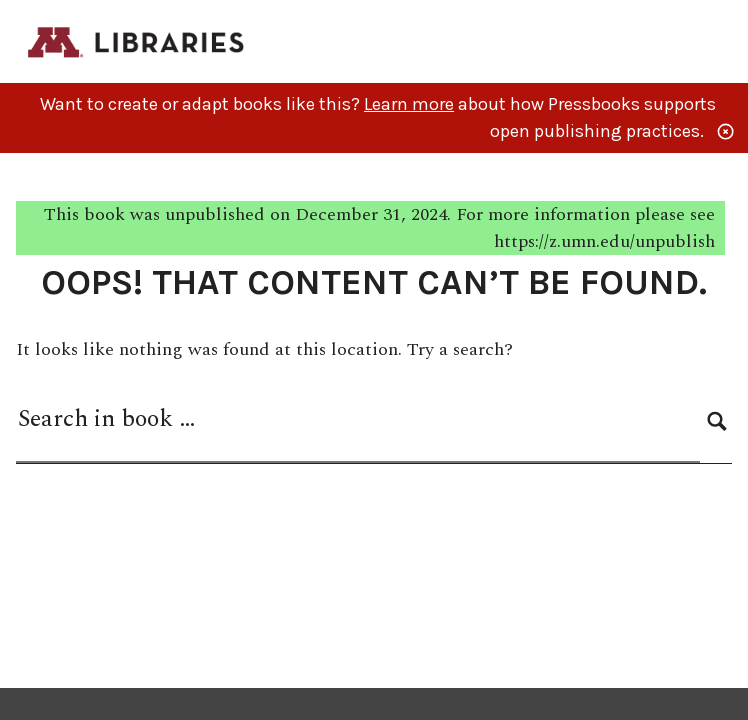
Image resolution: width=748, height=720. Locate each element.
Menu (719, 44)
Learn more (409, 104)
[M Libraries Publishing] (137, 40)
